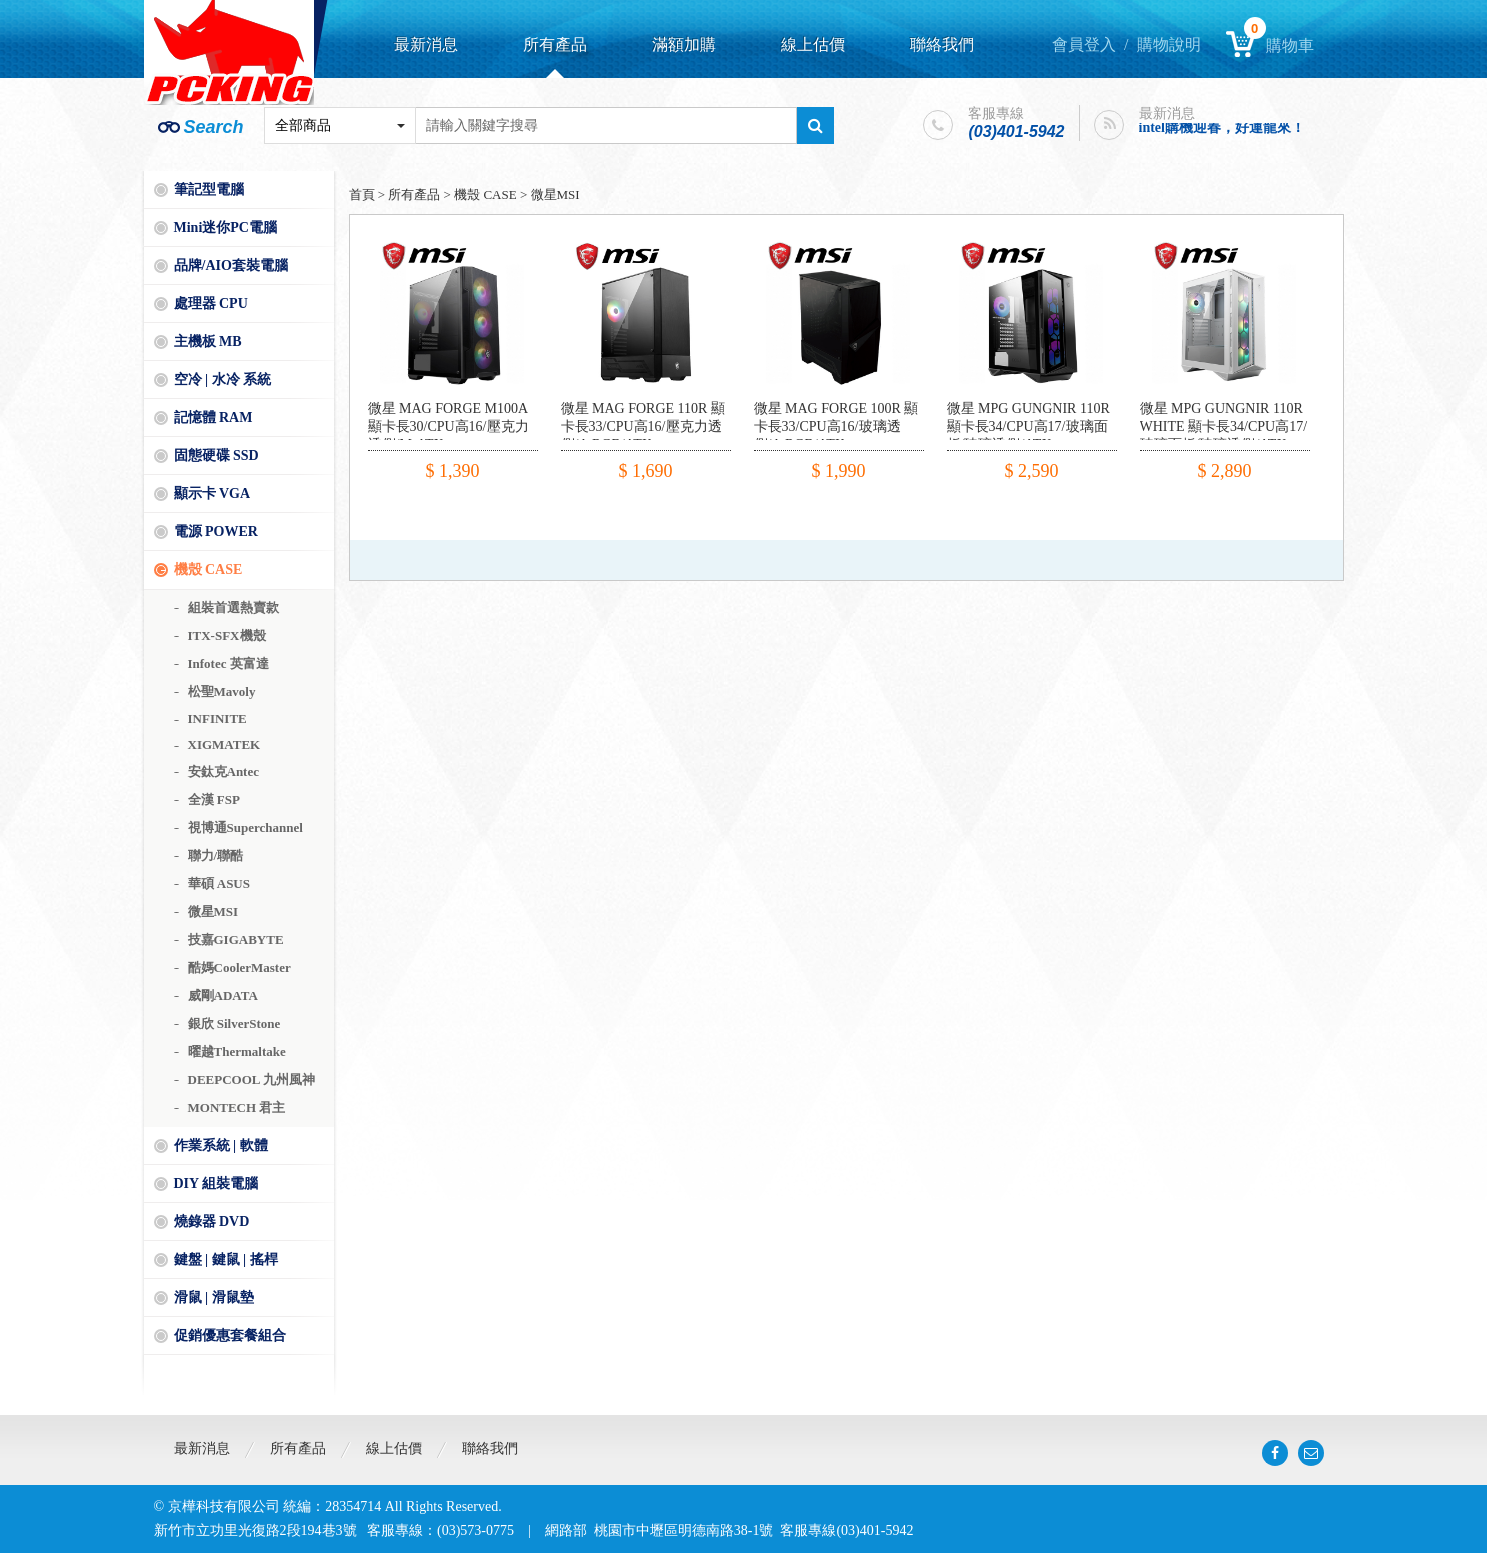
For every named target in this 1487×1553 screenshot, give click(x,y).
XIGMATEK (224, 744)
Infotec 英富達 (228, 663)
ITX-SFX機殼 (227, 635)
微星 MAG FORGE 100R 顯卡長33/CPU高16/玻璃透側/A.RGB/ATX (836, 426)
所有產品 (555, 44)
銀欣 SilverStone (234, 1023)
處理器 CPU (211, 303)
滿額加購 (684, 44)
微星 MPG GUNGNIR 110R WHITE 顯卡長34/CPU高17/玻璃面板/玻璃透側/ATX (1224, 426)
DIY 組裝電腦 (216, 1183)
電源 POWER (216, 531)
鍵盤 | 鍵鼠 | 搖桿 (226, 1259)
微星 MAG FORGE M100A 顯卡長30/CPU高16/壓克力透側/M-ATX (448, 426)
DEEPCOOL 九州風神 (252, 1079)
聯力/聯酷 (216, 855)
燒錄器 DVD (212, 1221)
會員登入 (1084, 44)
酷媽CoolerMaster (239, 967)
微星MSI (213, 911)
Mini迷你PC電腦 (225, 227)
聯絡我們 (942, 44)
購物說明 (1169, 44)
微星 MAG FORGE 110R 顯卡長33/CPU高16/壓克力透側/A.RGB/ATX (643, 426)
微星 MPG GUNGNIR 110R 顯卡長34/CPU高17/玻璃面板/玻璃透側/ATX (1028, 426)
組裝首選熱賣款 (233, 607)
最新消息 (426, 44)
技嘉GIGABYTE (236, 939)
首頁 (362, 194)
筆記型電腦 (209, 189)
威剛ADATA (223, 995)
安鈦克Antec (224, 771)
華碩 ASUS (219, 883)
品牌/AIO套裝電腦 (231, 265)
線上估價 (813, 44)
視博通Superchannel (245, 827)
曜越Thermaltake (237, 1051)
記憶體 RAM (213, 417)
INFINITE (217, 718)
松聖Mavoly (222, 691)
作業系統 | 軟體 (221, 1145)
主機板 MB (208, 341)
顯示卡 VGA (212, 493)
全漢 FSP (214, 799)
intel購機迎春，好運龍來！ (1222, 127)
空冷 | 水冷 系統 (223, 379)
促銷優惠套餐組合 (230, 1335)
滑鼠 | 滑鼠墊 (214, 1297)
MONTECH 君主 (237, 1107)
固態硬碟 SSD (216, 455)
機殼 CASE (208, 569)
